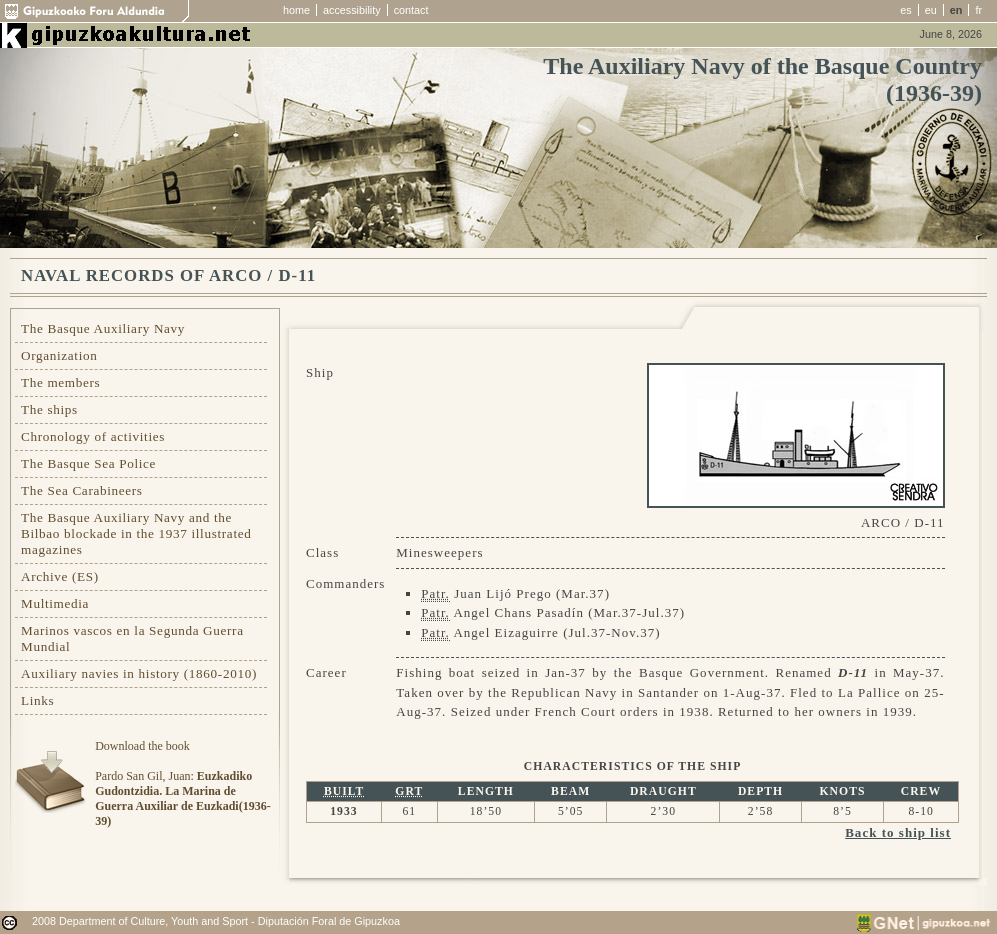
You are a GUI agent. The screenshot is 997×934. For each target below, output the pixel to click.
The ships (49, 409)
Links (37, 700)
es (905, 10)
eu (931, 10)
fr (978, 10)
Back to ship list (898, 832)
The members (60, 382)
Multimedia (55, 603)
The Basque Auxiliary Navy (103, 328)
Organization (59, 355)
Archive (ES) (60, 576)
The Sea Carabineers (82, 490)
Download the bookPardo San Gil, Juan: (182, 783)
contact (411, 10)
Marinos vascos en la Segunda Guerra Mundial (132, 638)
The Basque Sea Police (88, 463)
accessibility (352, 10)
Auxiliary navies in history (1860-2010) (139, 673)
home (296, 10)
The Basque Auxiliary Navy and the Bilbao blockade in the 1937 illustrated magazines (136, 533)
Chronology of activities (93, 436)
